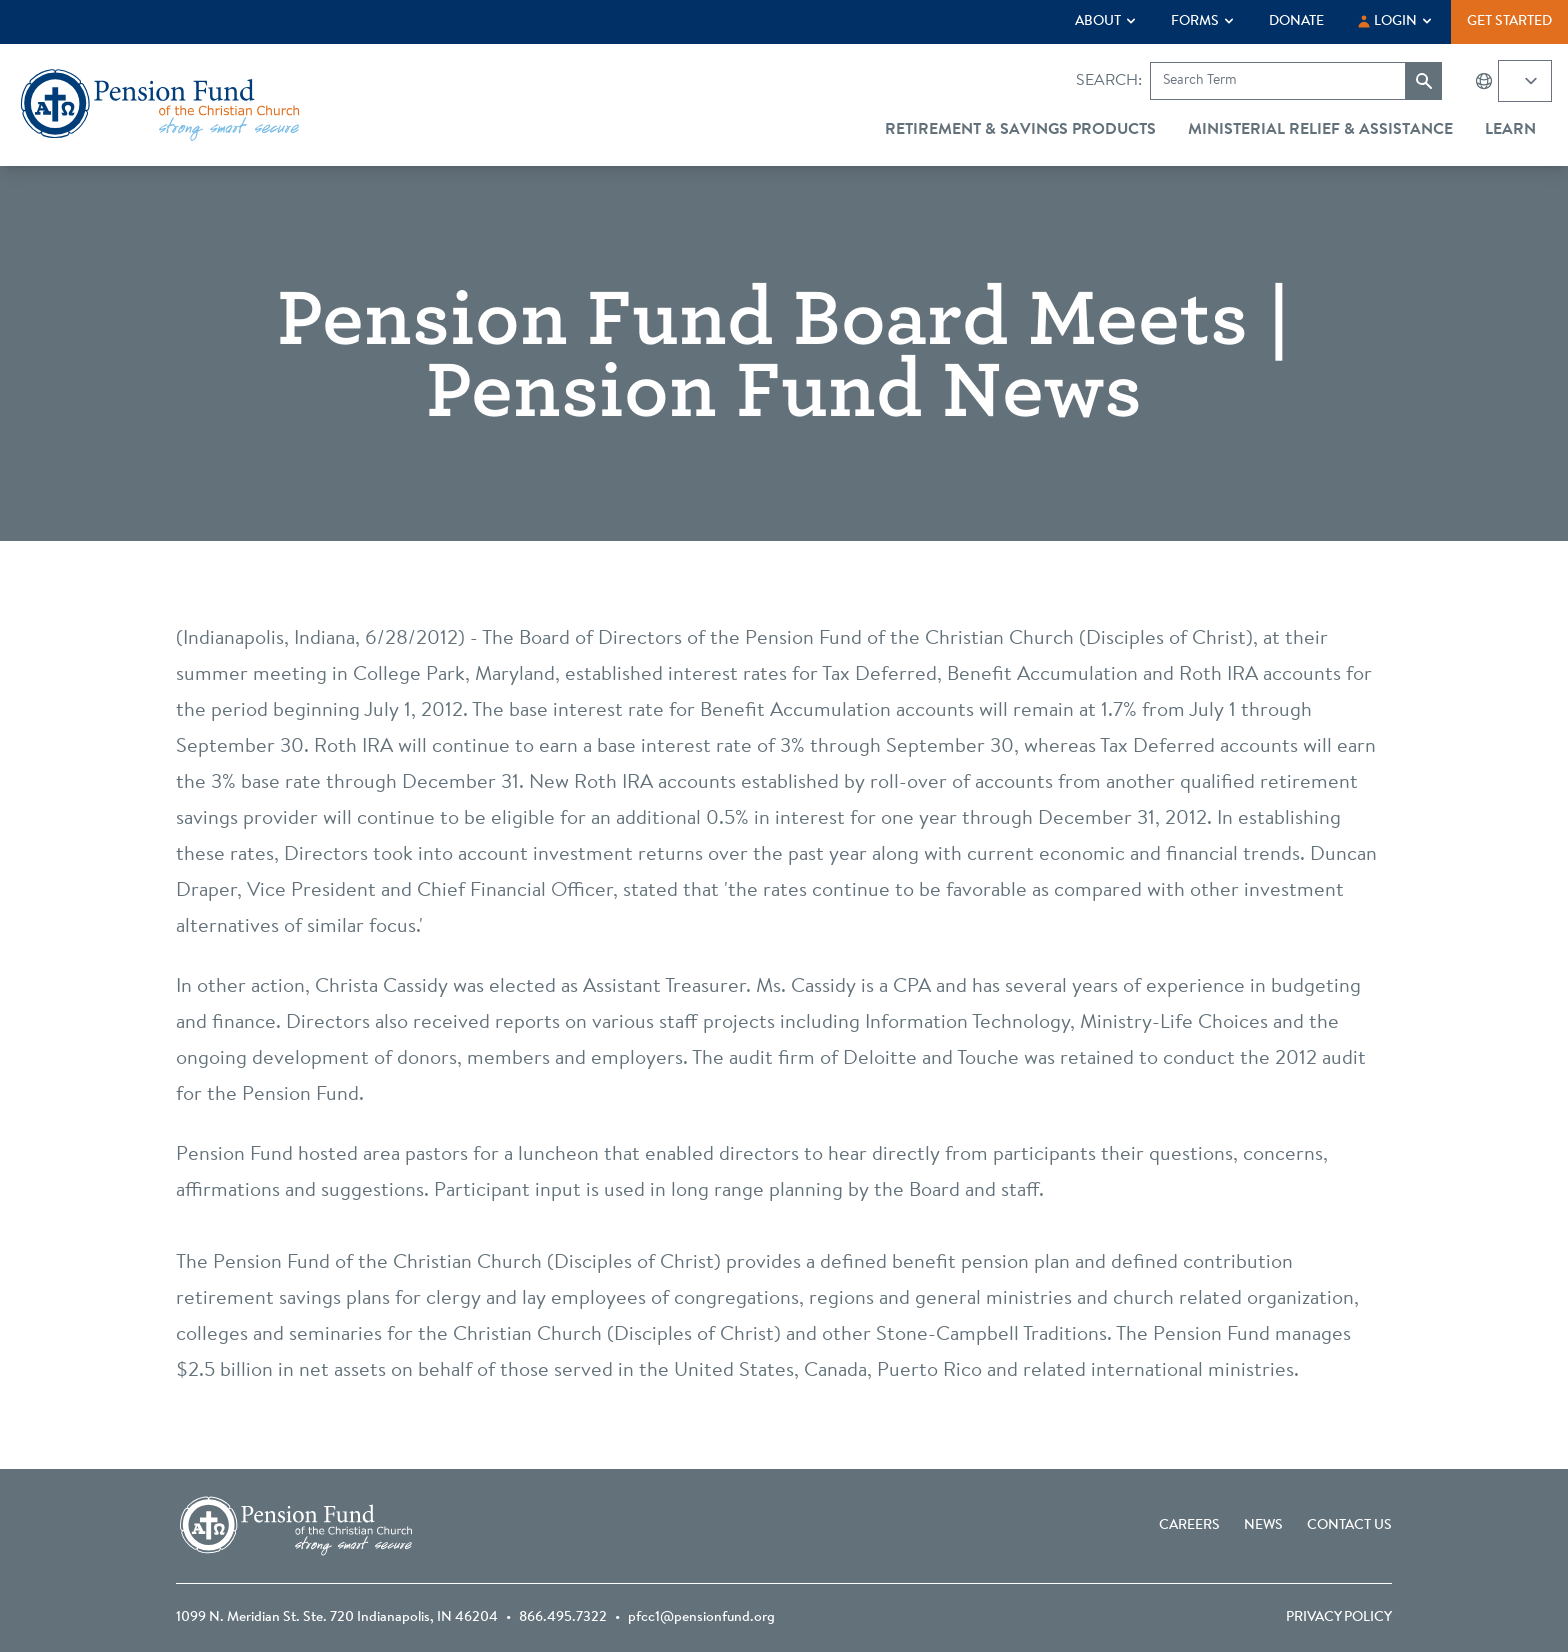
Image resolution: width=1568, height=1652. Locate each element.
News (1263, 1526)
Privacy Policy (1339, 1618)
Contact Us (1349, 1526)
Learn (1510, 130)
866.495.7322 (563, 1618)
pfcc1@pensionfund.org (701, 1618)
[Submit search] (1424, 81)
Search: (1109, 81)
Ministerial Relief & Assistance (1320, 130)
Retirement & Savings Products (1020, 130)
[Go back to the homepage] (160, 105)
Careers (1189, 1526)
